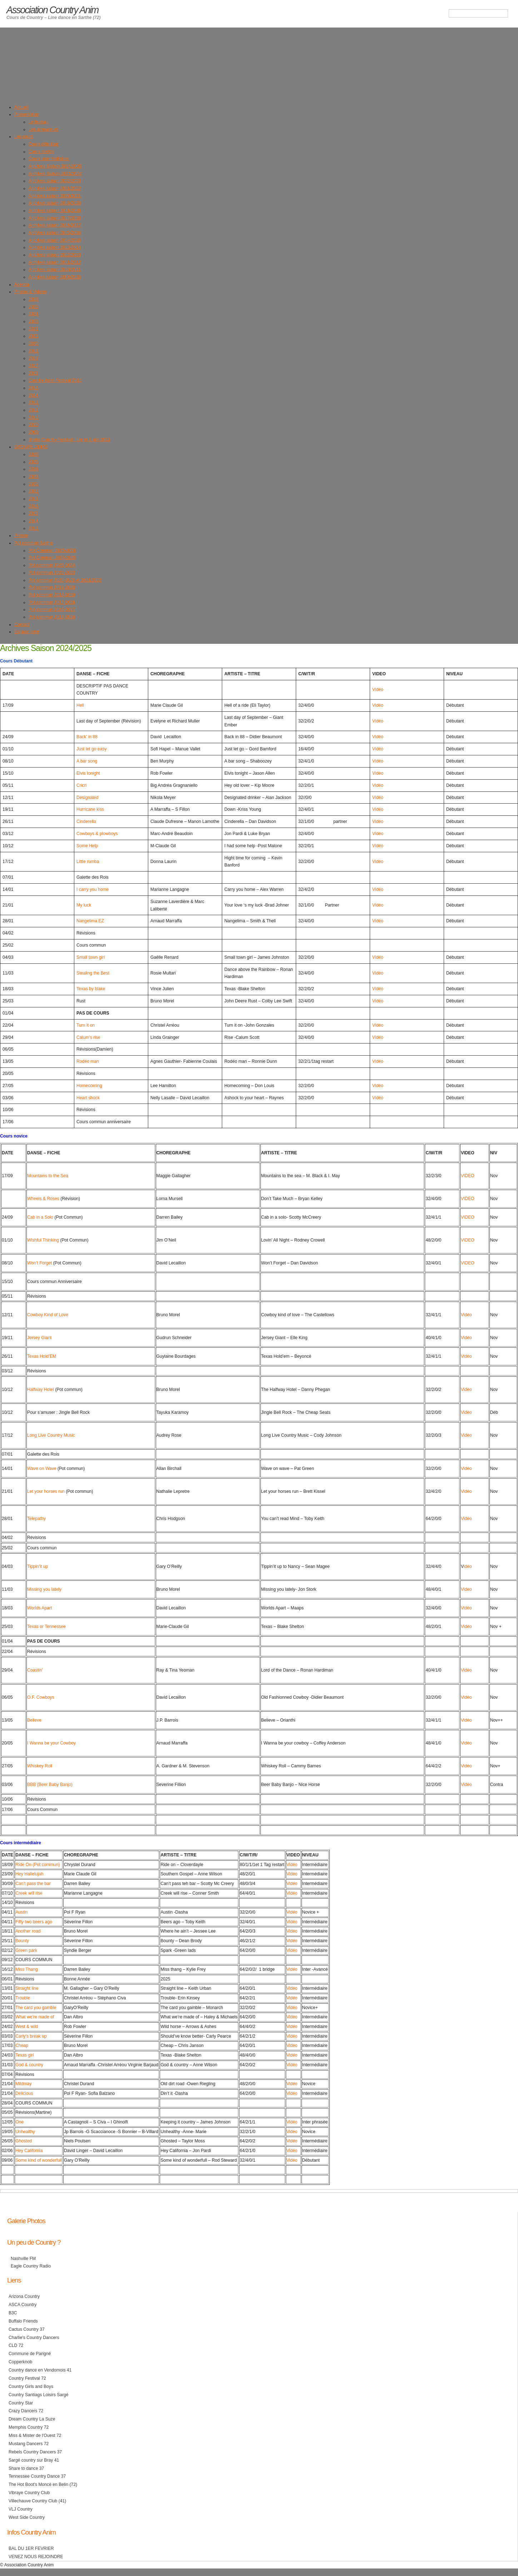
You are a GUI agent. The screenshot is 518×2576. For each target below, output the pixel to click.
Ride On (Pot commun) (37, 1864)
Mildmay (23, 2083)
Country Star (21, 2402)
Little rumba (87, 861)
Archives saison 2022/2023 (55, 180)
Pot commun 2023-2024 (52, 565)
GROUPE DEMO (31, 446)
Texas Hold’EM (41, 1356)
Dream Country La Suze (32, 2419)
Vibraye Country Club (29, 2492)
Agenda (21, 284)
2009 (33, 432)
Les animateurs (43, 129)
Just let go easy (91, 748)
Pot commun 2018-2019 (52, 594)
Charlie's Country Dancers (34, 2337)
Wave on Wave (41, 1468)
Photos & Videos (30, 291)
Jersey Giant (39, 1337)
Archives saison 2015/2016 (55, 232)
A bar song (86, 761)
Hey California (29, 2150)
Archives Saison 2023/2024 (55, 173)
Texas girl (24, 2055)
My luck (83, 905)
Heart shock (88, 1097)
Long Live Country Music (51, 1435)
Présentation (26, 114)
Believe (34, 1720)
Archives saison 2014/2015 (55, 240)
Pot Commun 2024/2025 (52, 557)
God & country (29, 2064)
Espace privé (26, 631)
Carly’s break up (31, 2036)
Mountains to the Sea (47, 1175)
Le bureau (38, 121)
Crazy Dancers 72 (26, 2410)
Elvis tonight (88, 773)
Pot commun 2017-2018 (52, 602)
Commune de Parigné (30, 2353)
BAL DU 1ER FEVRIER (31, 2548)
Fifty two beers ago (33, 1921)
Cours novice (41, 151)
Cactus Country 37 (27, 2329)
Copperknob (20, 2361)
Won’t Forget (39, 1262)
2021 (33, 336)
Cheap (21, 2045)
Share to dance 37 (26, 2468)
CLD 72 (16, 2345)
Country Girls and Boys (31, 2386)
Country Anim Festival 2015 (55, 380)
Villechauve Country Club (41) (37, 2500)
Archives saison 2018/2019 (55, 210)
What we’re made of (34, 2016)
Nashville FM (23, 2258)
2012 (33, 410)
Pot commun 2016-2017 (52, 609)
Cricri (81, 785)
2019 (33, 351)
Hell (80, 705)
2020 (33, 343)
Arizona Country (24, 2296)
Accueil (21, 107)
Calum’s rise (88, 1037)
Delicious (24, 2093)
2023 (33, 321)
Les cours (23, 136)
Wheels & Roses (43, 1198)
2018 (33, 358)
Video (466, 1589)
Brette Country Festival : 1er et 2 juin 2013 (69, 439)
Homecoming (89, 1085)
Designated (87, 797)
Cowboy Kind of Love (47, 1314)
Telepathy (36, 1518)
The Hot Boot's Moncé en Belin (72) (43, 2484)
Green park (26, 1950)
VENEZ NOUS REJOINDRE (36, 2556)
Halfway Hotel (40, 1389)
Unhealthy (25, 2131)
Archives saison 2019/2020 (55, 203)
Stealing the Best (92, 973)
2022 (33, 328)
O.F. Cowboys (40, 1697)
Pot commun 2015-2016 (52, 617)
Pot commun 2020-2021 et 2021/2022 (65, 580)
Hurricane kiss (90, 809)
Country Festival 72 (27, 2378)
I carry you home (92, 889)
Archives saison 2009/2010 (55, 277)
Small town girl (90, 957)
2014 (33, 395)
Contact (21, 624)
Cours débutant (43, 144)
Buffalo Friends (23, 2321)
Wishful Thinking (43, 1240)
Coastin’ (35, 1670)
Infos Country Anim (31, 2532)
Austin (21, 1912)
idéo (468, 1566)
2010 (33, 424)
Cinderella (86, 821)
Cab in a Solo (40, 1217)
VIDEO (467, 1175)
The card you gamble (35, 2007)
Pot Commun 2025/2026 (52, 550)
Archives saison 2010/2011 (55, 269)
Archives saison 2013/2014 (55, 247)
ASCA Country (22, 2304)
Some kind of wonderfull (38, 2160)
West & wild (26, 2026)
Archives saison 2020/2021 (55, 195)
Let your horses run (46, 1491)
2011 (33, 417)
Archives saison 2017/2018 (55, 218)
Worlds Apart (39, 1607)
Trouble (22, 1997)
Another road (27, 1931)
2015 (33, 387)
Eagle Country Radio (31, 2266)
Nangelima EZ (90, 920)
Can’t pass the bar (33, 1883)
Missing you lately (44, 1589)
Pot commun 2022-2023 (52, 572)
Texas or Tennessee (46, 1626)
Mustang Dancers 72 (29, 2443)
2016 (33, 373)
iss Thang (28, 1969)
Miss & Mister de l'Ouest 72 (35, 2435)
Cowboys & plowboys (97, 833)
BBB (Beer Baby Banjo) (50, 1784)
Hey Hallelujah (29, 1873)
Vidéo (377, 689)
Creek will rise (29, 1893)
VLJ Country (21, 2509)
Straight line (26, 1988)
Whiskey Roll (39, 1765)
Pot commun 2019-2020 (52, 587)
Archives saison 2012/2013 (55, 254)
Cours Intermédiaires (49, 158)
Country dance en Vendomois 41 (40, 2370)
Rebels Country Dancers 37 (35, 2451)
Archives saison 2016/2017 (55, 225)
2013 (33, 402)
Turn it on (85, 1025)
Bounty (22, 1940)
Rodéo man (87, 1061)
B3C (13, 2312)
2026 (33, 299)
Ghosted (23, 2140)
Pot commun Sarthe (33, 543)
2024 (33, 313)
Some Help (87, 845)
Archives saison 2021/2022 (55, 188)
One (19, 2122)
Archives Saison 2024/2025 (55, 166)
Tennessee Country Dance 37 (37, 2476)
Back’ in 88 (87, 736)
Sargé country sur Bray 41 (34, 2460)
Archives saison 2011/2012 (55, 262)
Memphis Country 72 (29, 2427)
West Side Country (27, 2517)
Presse (21, 535)
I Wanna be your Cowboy (51, 1743)
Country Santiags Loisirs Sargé (39, 2394)
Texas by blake (90, 988)
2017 (33, 365)
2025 (33, 306)
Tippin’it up (37, 1566)
